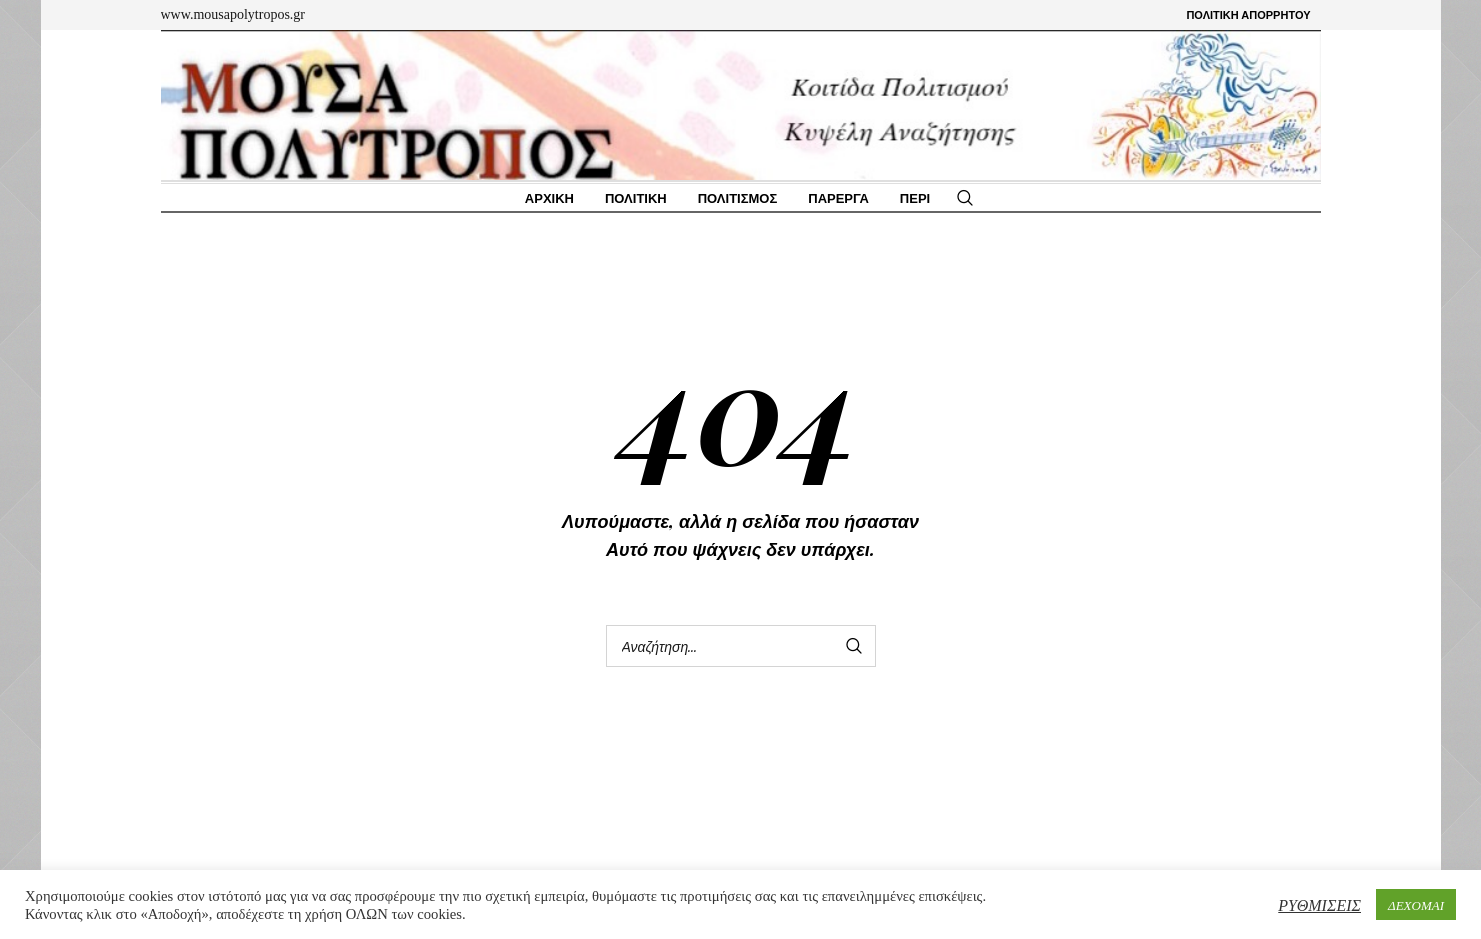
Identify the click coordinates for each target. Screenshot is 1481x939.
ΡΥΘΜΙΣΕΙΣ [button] (1319, 904)
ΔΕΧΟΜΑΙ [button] (1416, 904)
